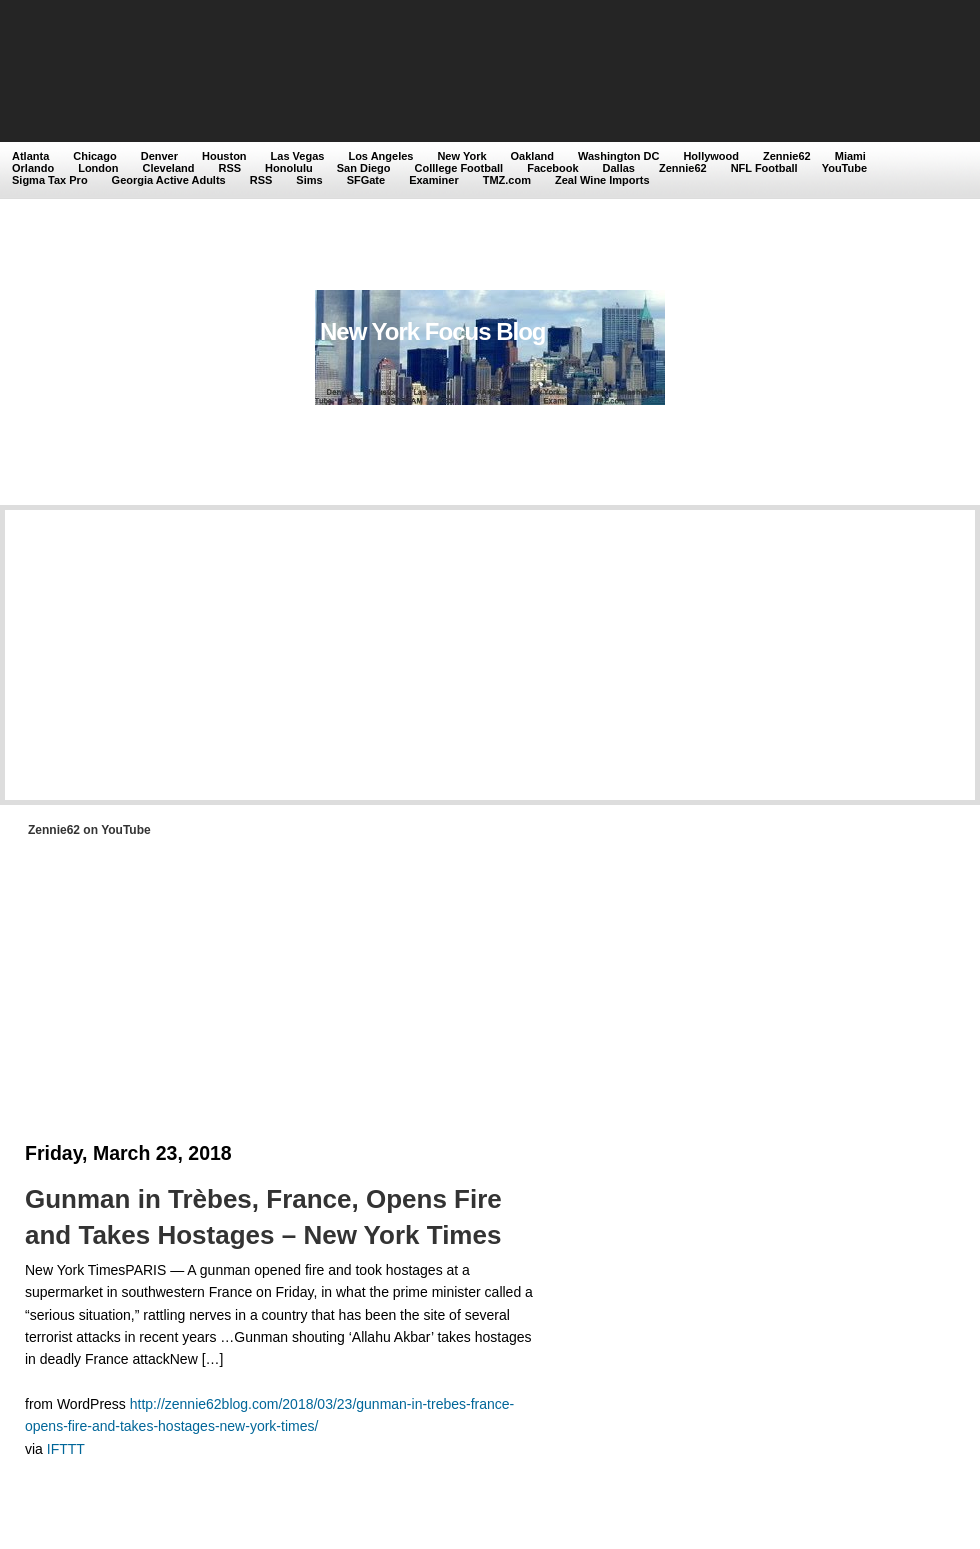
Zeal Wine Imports (602, 180)
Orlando (33, 168)
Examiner (434, 180)
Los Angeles (380, 156)
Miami (850, 156)
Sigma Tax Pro (50, 180)
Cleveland (169, 168)
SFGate (366, 180)
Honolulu (289, 168)
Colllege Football (459, 168)
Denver (159, 156)
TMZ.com (507, 180)
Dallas (619, 168)
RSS (229, 168)
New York (461, 156)
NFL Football (764, 168)
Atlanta (30, 156)
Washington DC (618, 156)
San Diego (364, 168)
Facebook (552, 168)
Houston (224, 156)
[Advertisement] (290, 147)
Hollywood (711, 156)
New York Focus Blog (433, 331)
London (98, 168)
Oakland (532, 156)
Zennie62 (787, 156)
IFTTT (66, 1449)
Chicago (94, 156)
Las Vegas (298, 156)
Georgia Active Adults (169, 180)
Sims (309, 180)
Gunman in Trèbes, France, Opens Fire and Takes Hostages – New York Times (263, 1217)
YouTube (844, 168)
